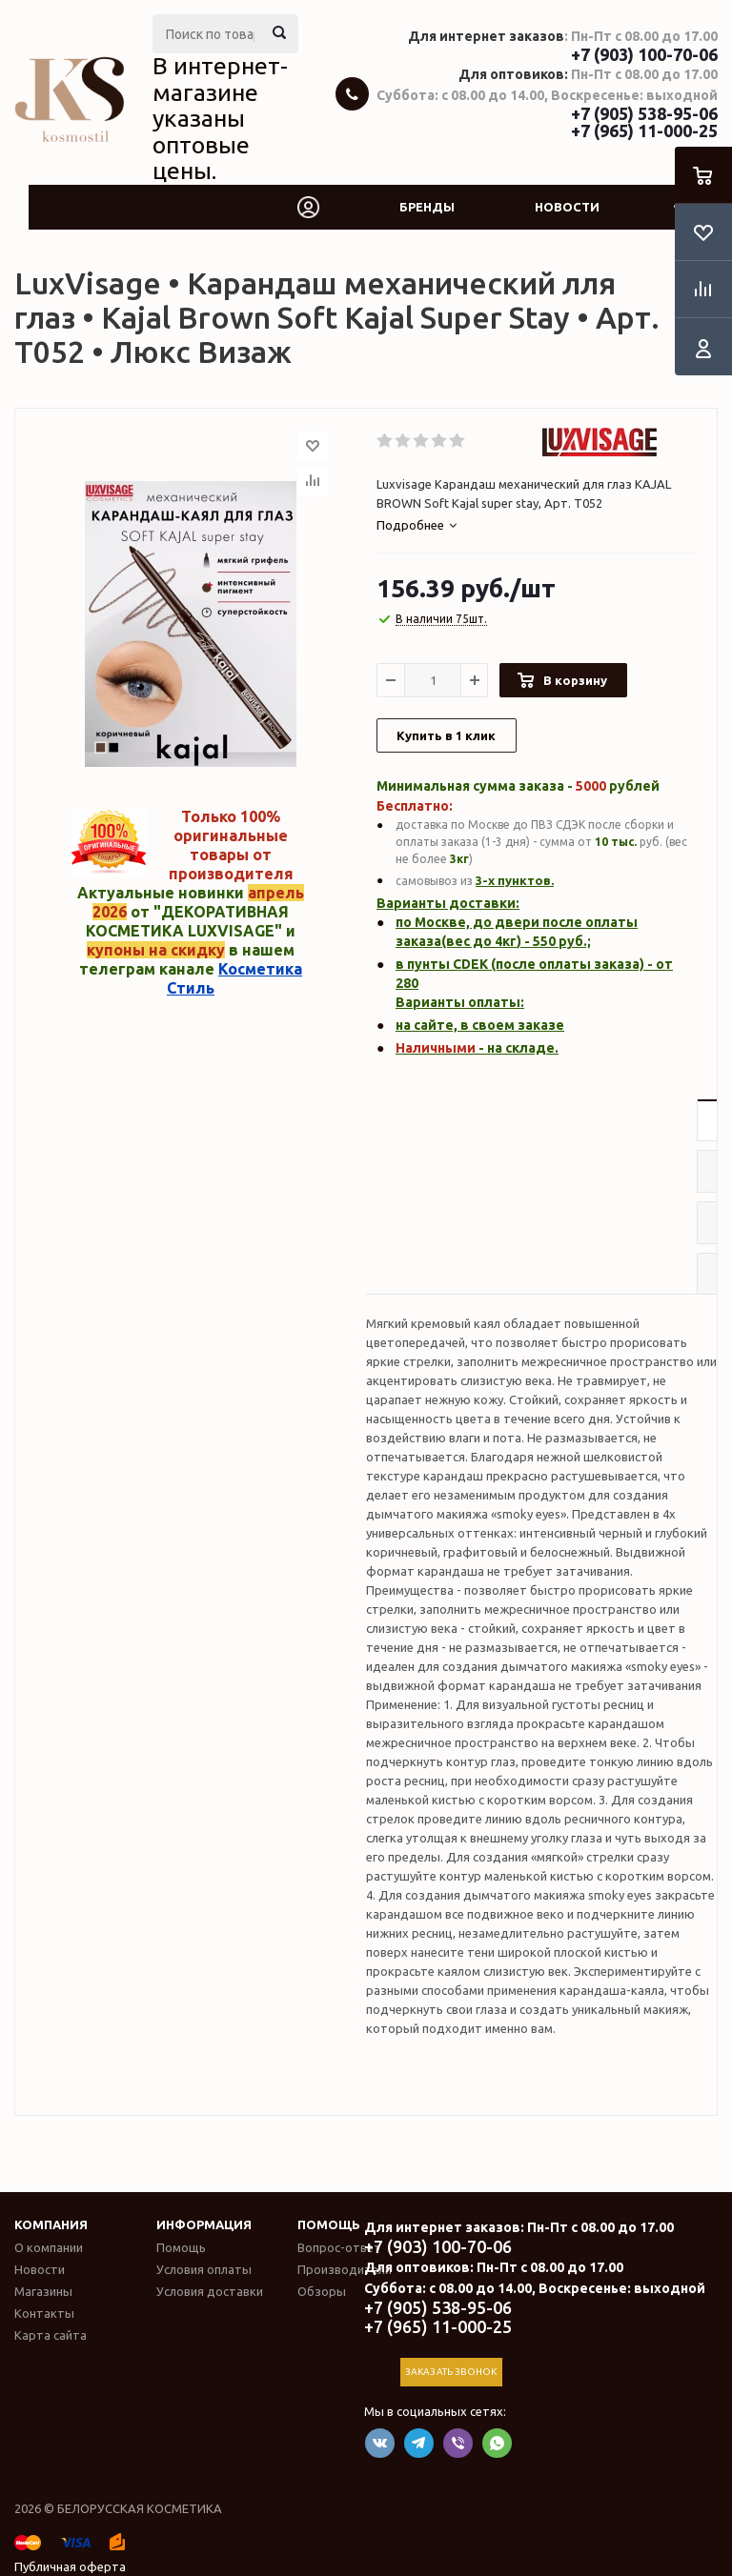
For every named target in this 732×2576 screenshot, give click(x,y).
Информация (204, 2224)
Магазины (43, 2291)
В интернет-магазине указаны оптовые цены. (220, 118)
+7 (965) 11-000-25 (644, 130)
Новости (567, 206)
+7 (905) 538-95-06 (644, 113)
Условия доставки (209, 2291)
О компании (48, 2247)
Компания (51, 2224)
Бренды (427, 206)
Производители (344, 2269)
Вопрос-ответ (339, 2247)
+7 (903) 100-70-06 (644, 54)
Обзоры (321, 2291)
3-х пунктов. (515, 880)
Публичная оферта (70, 2566)
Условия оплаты (204, 2269)
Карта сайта (50, 2335)
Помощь (328, 2224)
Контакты (44, 2313)
